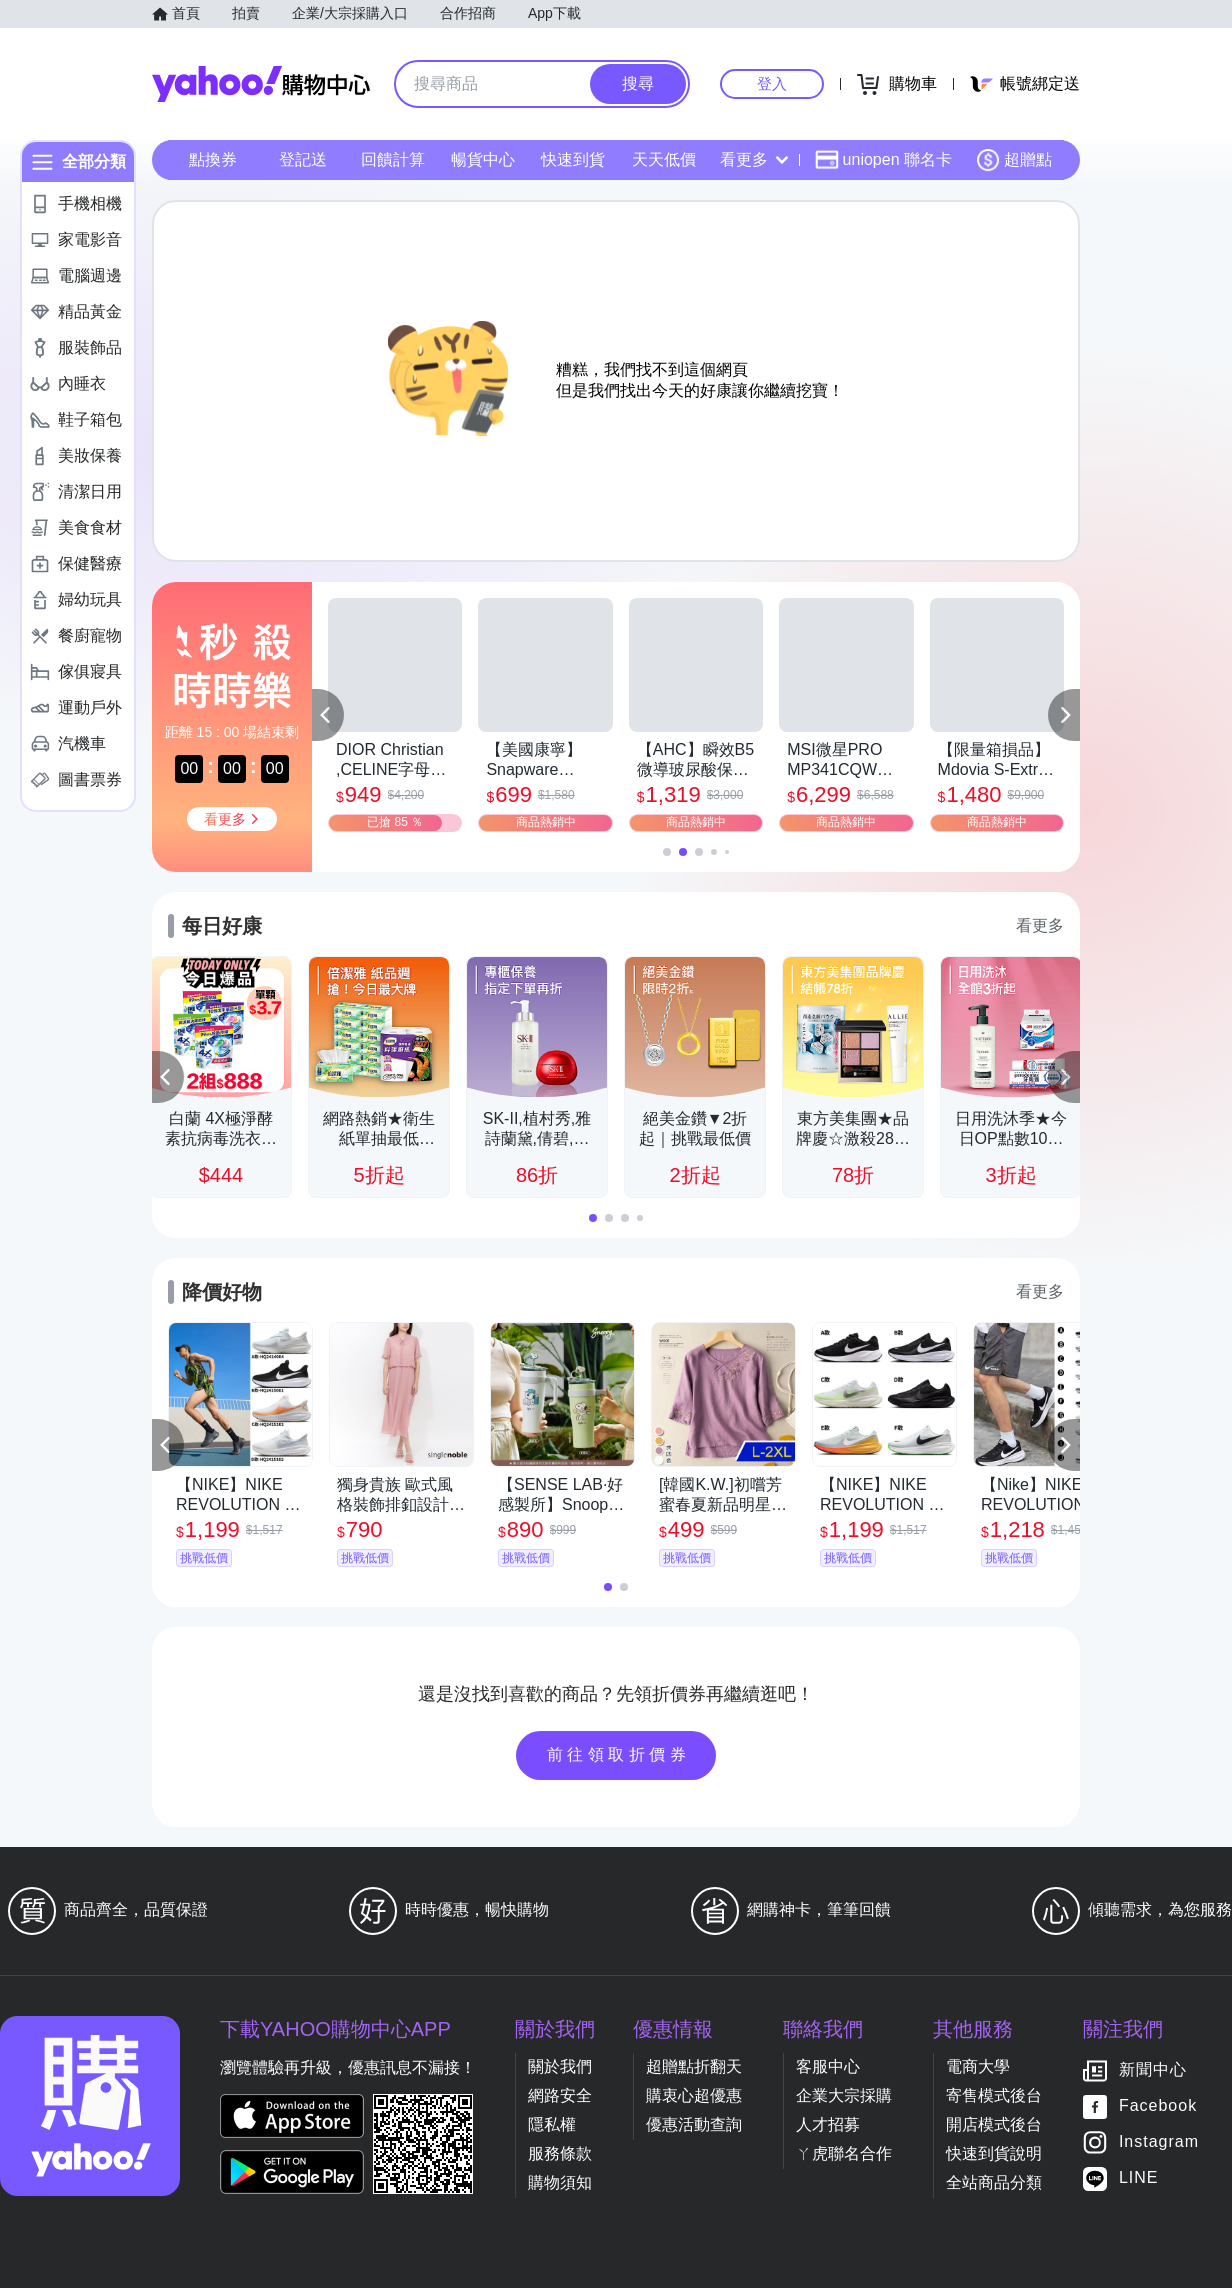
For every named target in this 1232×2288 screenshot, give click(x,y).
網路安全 (560, 2095)
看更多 (754, 159)
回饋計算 (393, 159)
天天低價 (664, 159)
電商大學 (978, 2066)
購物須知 (560, 2182)
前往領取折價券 (619, 1754)
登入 (772, 83)
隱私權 (552, 2124)
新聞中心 (1153, 2070)
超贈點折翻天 (694, 2066)
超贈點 (1014, 160)
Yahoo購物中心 (261, 84)
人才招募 (828, 2124)
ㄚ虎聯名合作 (844, 2153)
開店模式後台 (994, 2124)
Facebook (1158, 2106)
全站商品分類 (994, 2182)
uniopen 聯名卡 (883, 160)
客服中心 (828, 2066)
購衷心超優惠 (694, 2095)
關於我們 (560, 2066)
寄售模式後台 (994, 2095)
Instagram (1159, 2142)
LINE (1139, 2178)
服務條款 (560, 2153)
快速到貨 (573, 159)
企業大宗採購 (844, 2095)
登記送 (303, 159)
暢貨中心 (483, 159)
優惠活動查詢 (694, 2124)
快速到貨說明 (994, 2153)
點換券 (213, 159)
